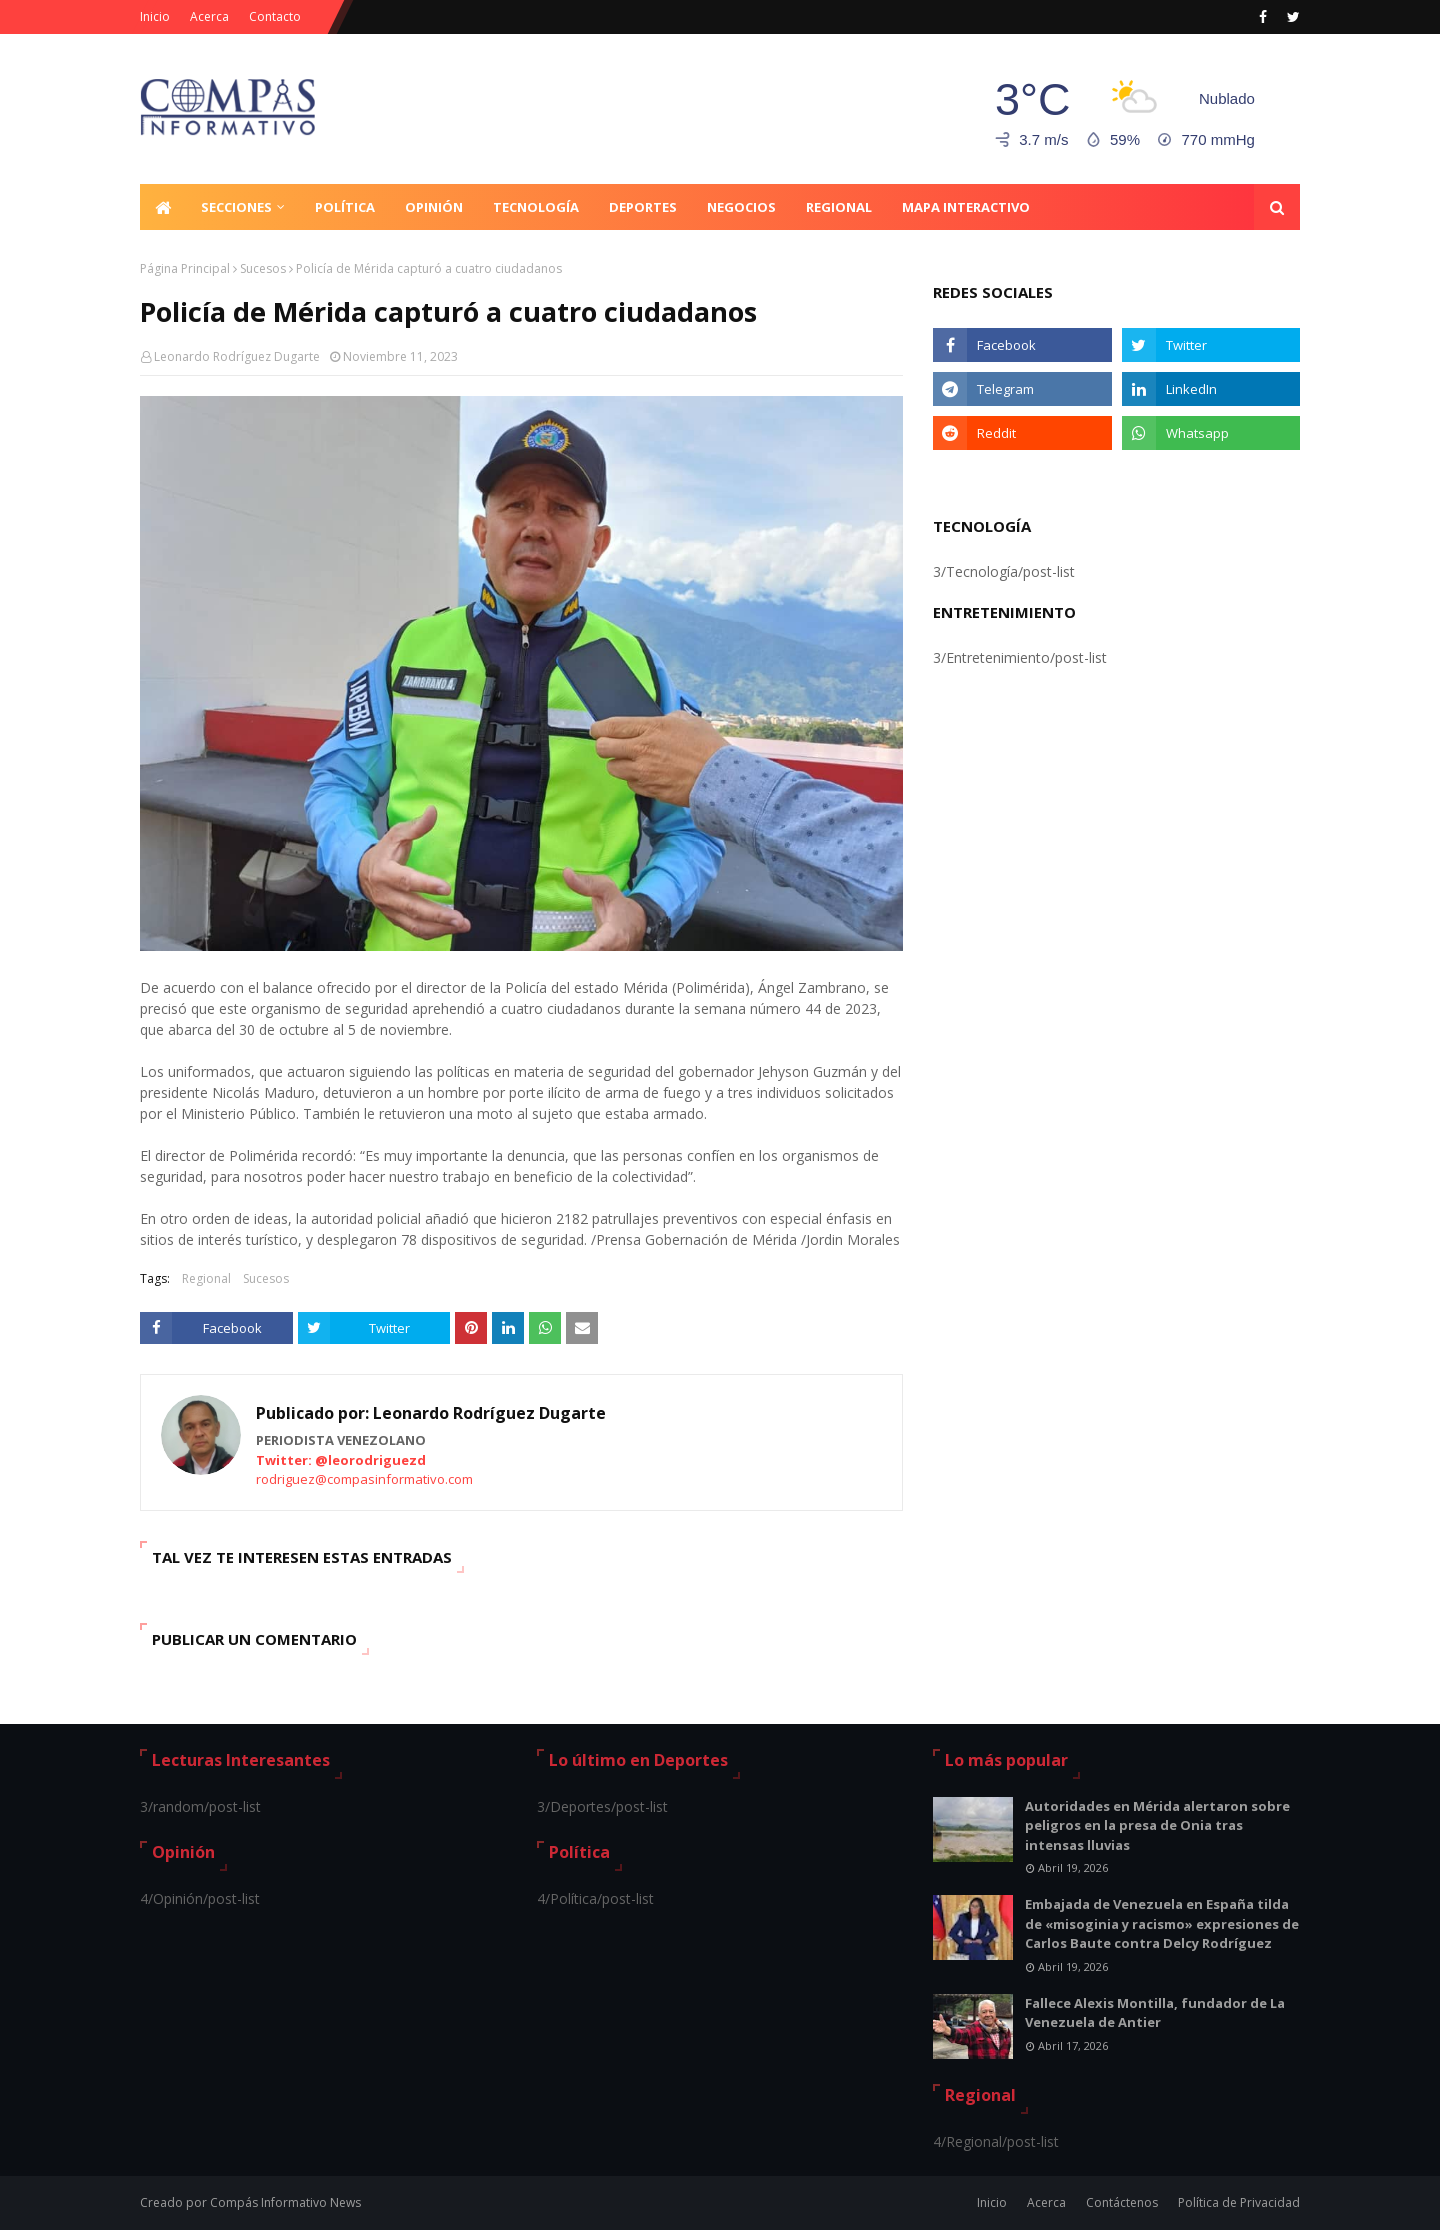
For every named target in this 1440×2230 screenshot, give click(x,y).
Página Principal (185, 268)
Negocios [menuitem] (741, 207)
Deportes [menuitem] (643, 207)
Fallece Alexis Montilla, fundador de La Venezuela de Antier (1155, 2013)
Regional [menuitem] (839, 207)
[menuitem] (163, 207)
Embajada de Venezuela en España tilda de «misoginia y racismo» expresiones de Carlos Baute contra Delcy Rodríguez (1162, 1923)
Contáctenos (1122, 2202)
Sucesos (263, 268)
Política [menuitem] (345, 207)
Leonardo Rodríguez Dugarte (237, 356)
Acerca (209, 16)
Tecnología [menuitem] (536, 207)
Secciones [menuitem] (236, 207)
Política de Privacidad (1239, 2202)
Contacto (275, 16)
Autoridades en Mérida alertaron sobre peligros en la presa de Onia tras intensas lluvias (1157, 1825)
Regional (206, 1278)
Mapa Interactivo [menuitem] (966, 207)
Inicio (155, 16)
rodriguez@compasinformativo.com (364, 1479)
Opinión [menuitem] (434, 207)
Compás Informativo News (285, 2202)
